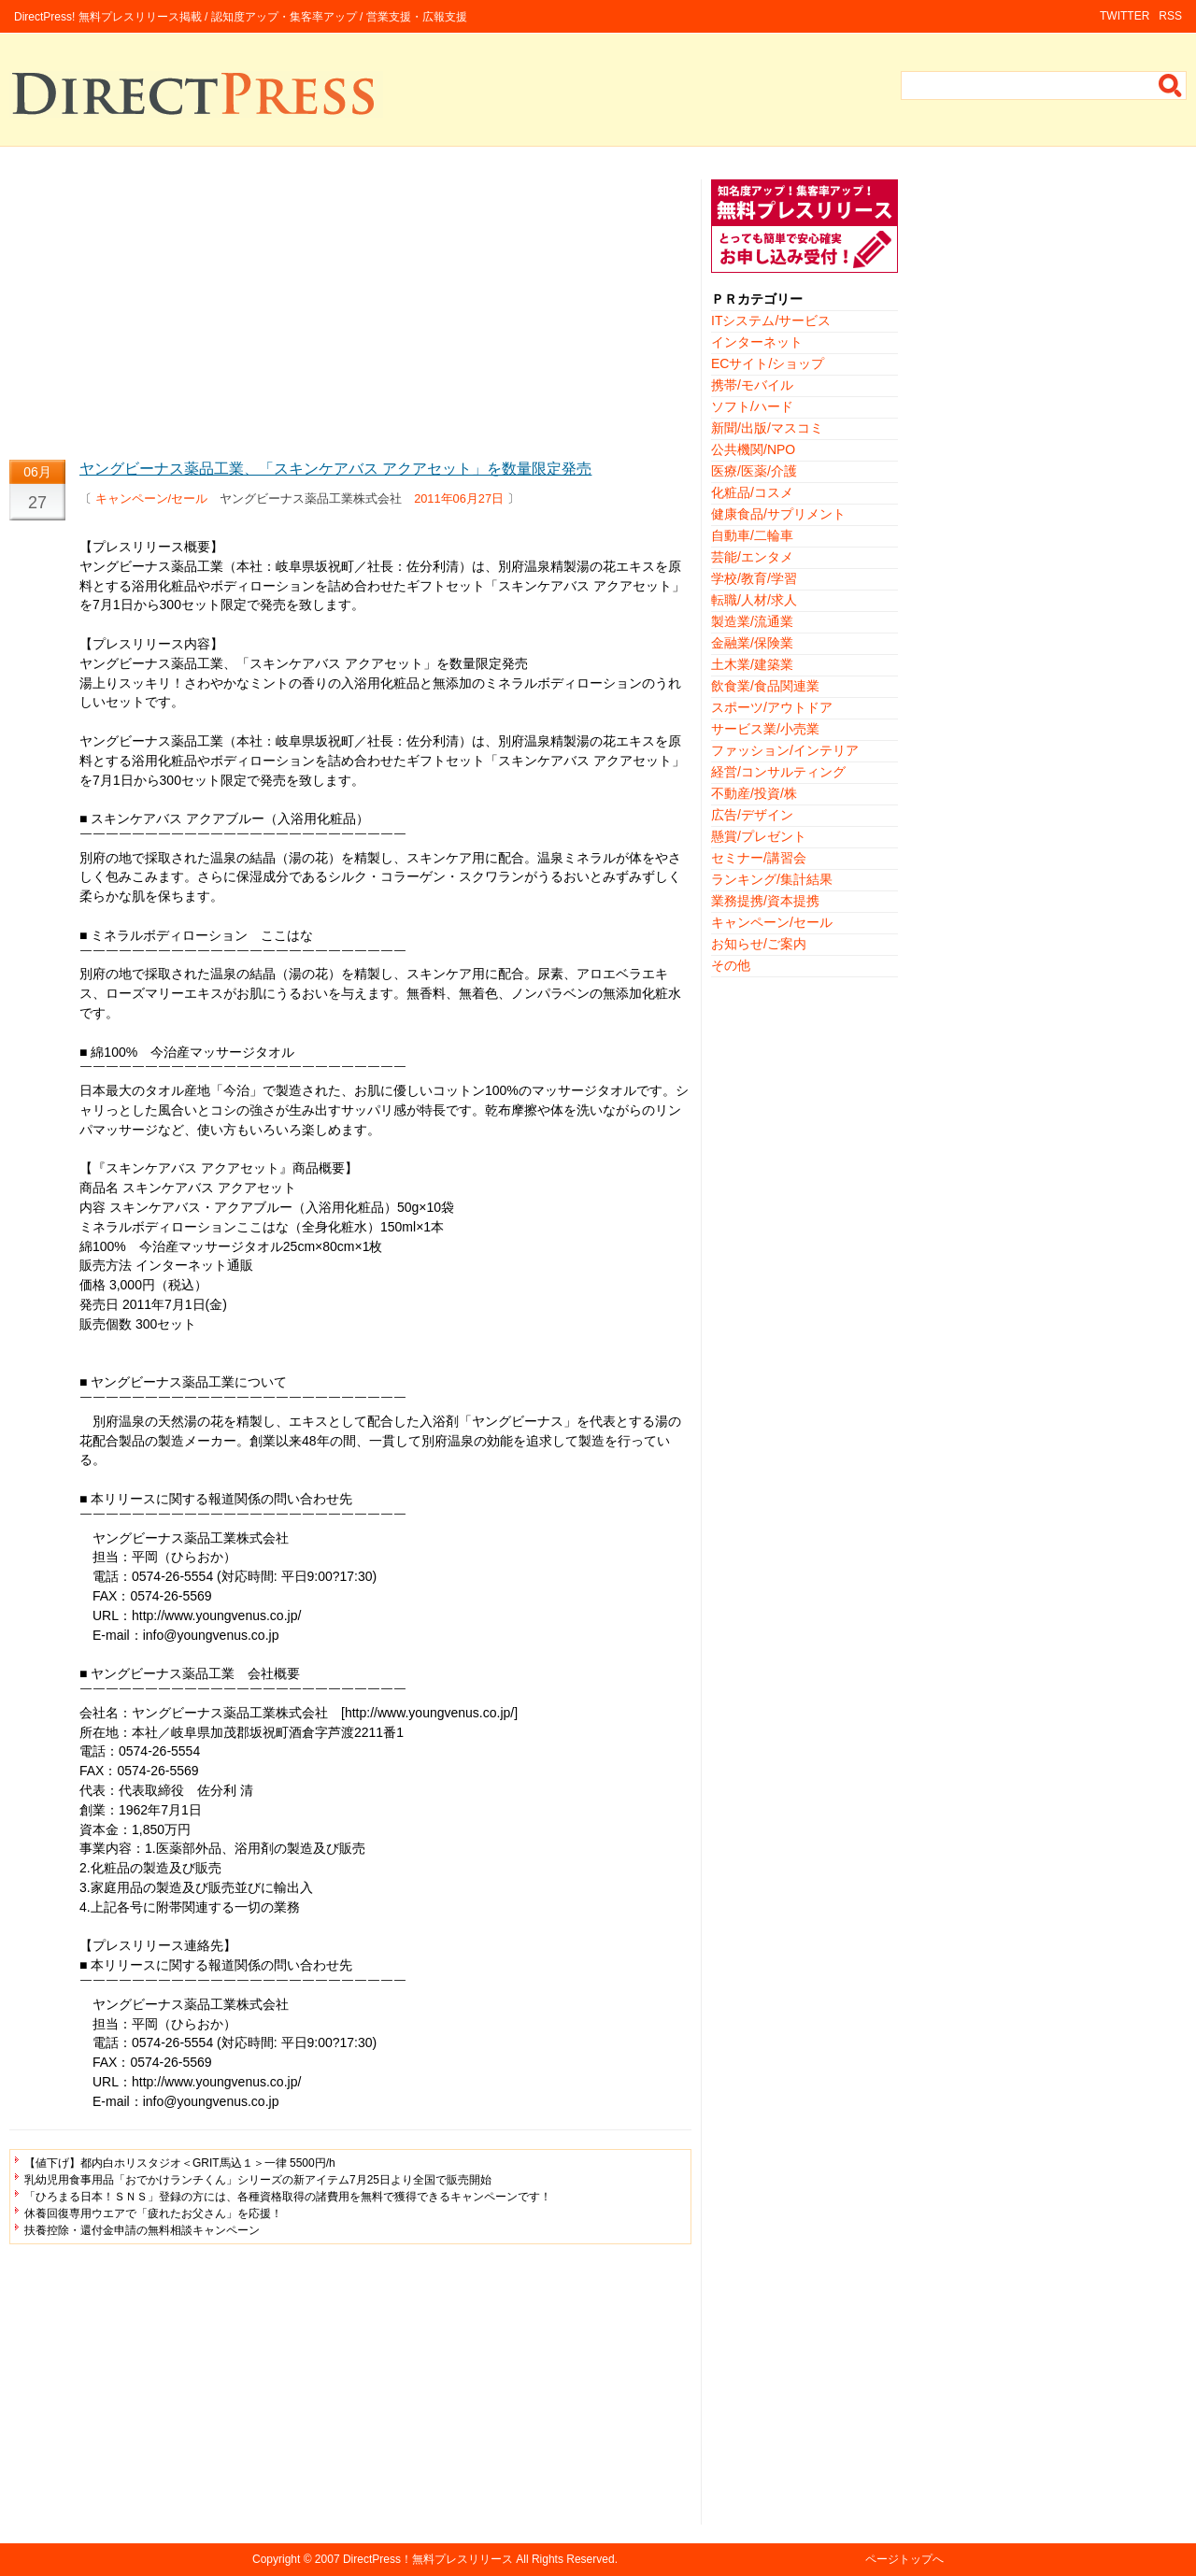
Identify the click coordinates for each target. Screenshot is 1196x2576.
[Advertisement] (350, 310)
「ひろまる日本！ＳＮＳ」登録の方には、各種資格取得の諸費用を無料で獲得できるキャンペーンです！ (287, 2196)
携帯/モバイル (752, 384)
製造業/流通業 (752, 621)
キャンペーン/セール (151, 498)
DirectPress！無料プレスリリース (428, 2559)
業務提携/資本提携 (765, 900)
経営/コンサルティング (778, 771)
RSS (1170, 15)
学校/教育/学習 (754, 578)
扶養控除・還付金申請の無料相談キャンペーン (142, 2230)
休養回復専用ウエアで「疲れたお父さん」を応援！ (153, 2213)
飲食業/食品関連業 (765, 685)
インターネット (757, 341)
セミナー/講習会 (758, 857)
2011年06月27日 (459, 498)
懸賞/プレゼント (758, 836)
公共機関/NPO (753, 449)
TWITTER (1124, 15)
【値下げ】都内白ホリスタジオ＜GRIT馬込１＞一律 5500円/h (179, 2163)
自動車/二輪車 (752, 535)
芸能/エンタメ (752, 556)
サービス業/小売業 (765, 728)
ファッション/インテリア (785, 750)
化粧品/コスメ (752, 492)
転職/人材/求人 (754, 599)
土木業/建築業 (752, 664)
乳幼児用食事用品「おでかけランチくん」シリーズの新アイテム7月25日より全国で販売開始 (257, 2179)
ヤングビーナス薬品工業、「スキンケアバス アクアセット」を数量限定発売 (335, 469)
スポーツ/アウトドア (772, 707)
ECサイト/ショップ (767, 363)
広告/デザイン (752, 814)
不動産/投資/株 (754, 793)
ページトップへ (904, 2559)
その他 (730, 965)
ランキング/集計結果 (772, 879)
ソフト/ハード (752, 406)
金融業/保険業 (752, 642)
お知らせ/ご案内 (758, 943)
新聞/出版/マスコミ (767, 427)
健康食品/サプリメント (778, 513)
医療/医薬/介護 (754, 470)
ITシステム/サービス (771, 320)
